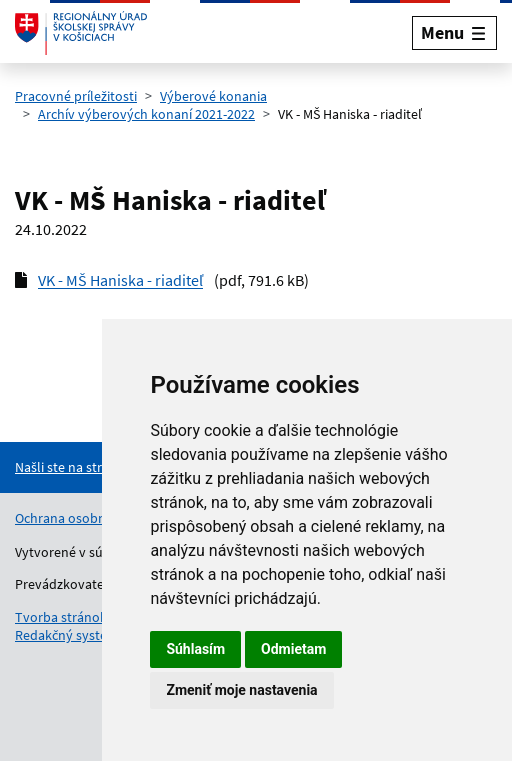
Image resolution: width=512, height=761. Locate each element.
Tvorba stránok (61, 617)
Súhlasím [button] (195, 649)
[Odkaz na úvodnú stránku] (81, 33)
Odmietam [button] (293, 649)
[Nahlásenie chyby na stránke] (96, 467)
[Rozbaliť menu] (454, 32)
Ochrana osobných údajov (93, 518)
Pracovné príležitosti (76, 96)
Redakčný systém (67, 635)
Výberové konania (213, 96)
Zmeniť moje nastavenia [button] (241, 690)
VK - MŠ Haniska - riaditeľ (120, 280)
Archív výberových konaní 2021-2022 (146, 114)
